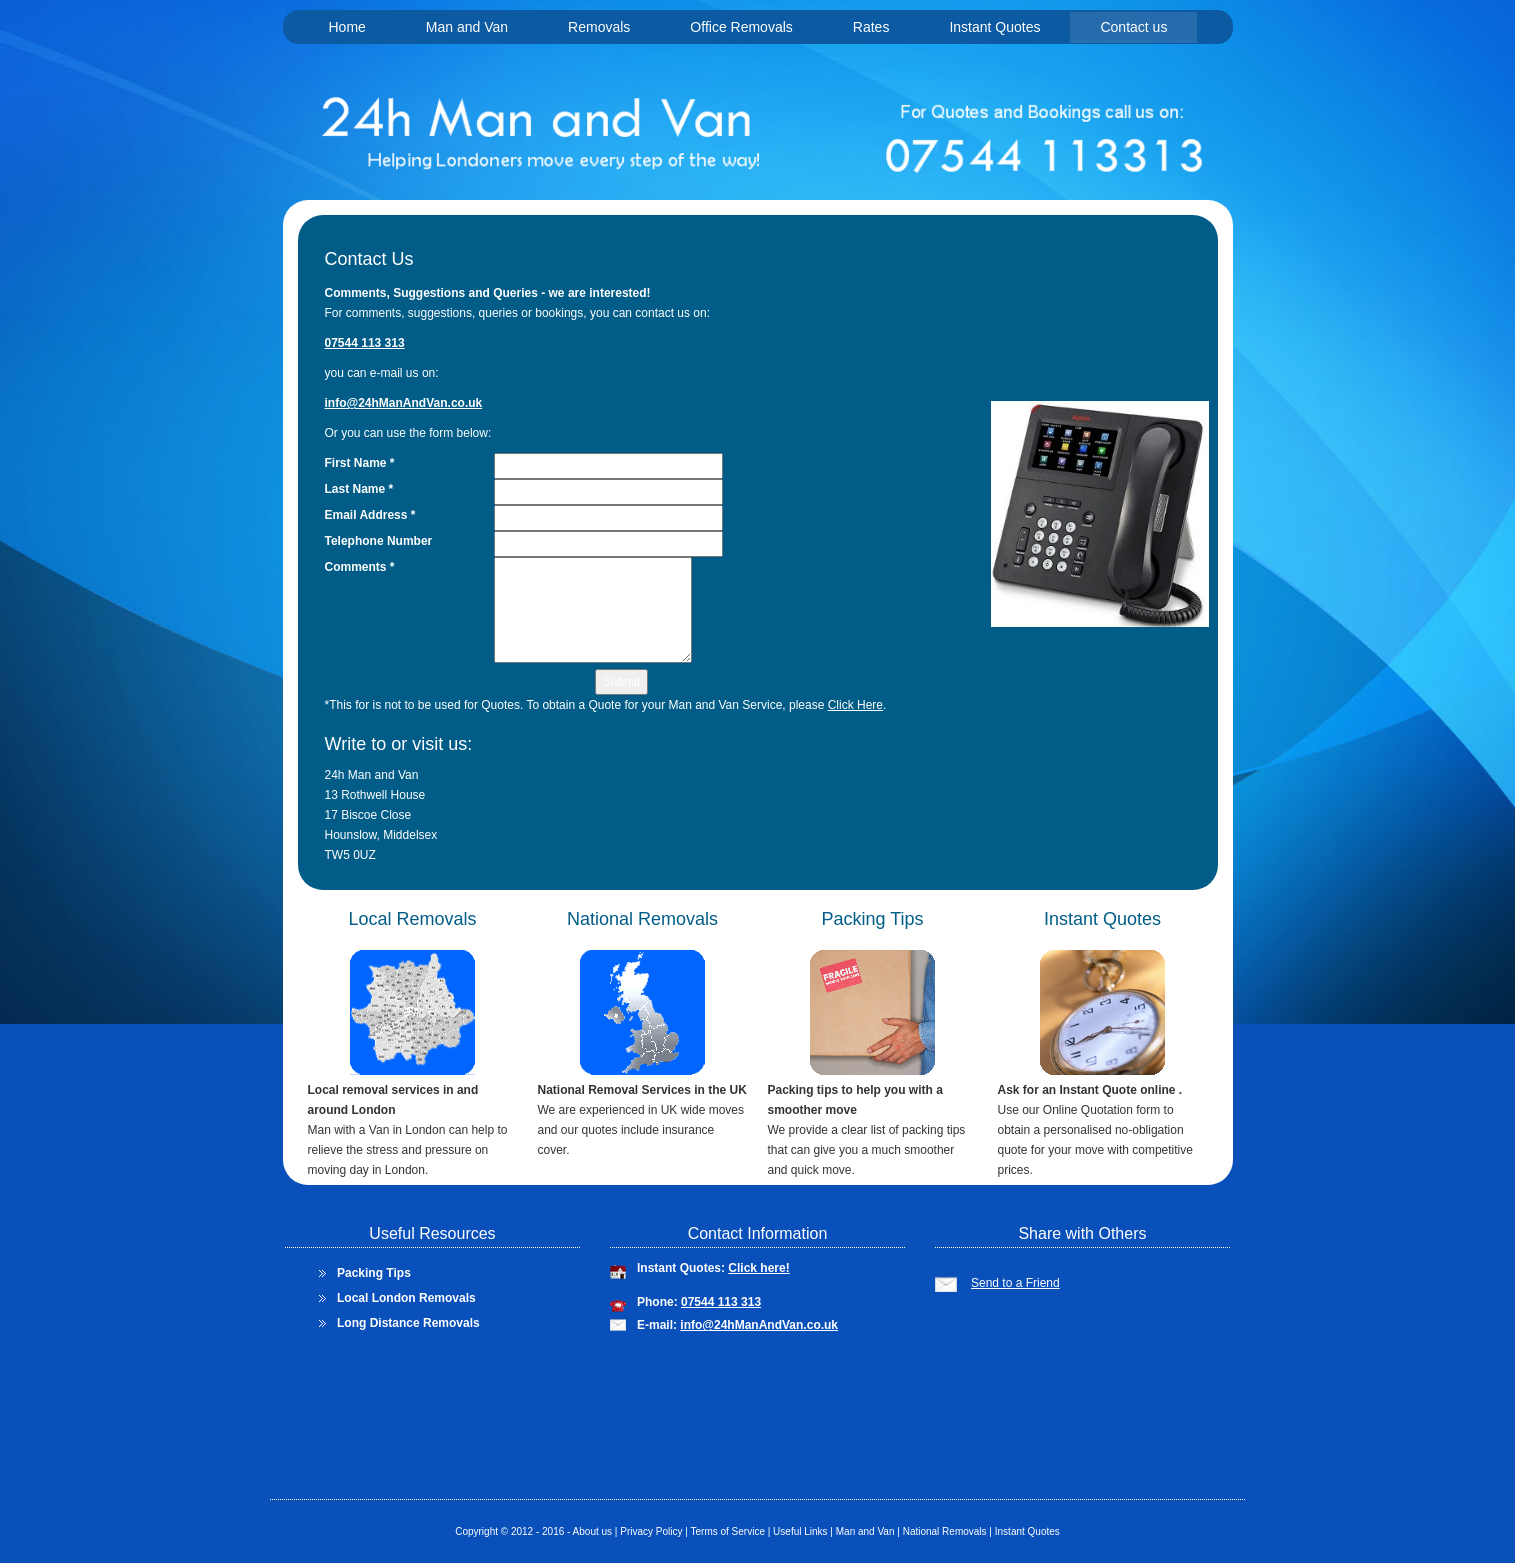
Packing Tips (374, 1273)
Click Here (855, 705)
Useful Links (798, 1531)
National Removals (945, 1531)
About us (592, 1531)
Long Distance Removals (408, 1323)
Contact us (1133, 27)
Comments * (360, 567)
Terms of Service (726, 1531)
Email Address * (370, 515)
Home (347, 27)
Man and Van (467, 27)
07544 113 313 (721, 1302)
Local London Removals (406, 1298)
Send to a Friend (1015, 1283)
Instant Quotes (994, 27)
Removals (599, 27)
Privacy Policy (651, 1531)
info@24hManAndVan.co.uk (759, 1325)
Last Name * (359, 489)
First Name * (360, 463)
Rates (871, 27)
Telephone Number (379, 541)
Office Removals (741, 27)
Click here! (758, 1268)
